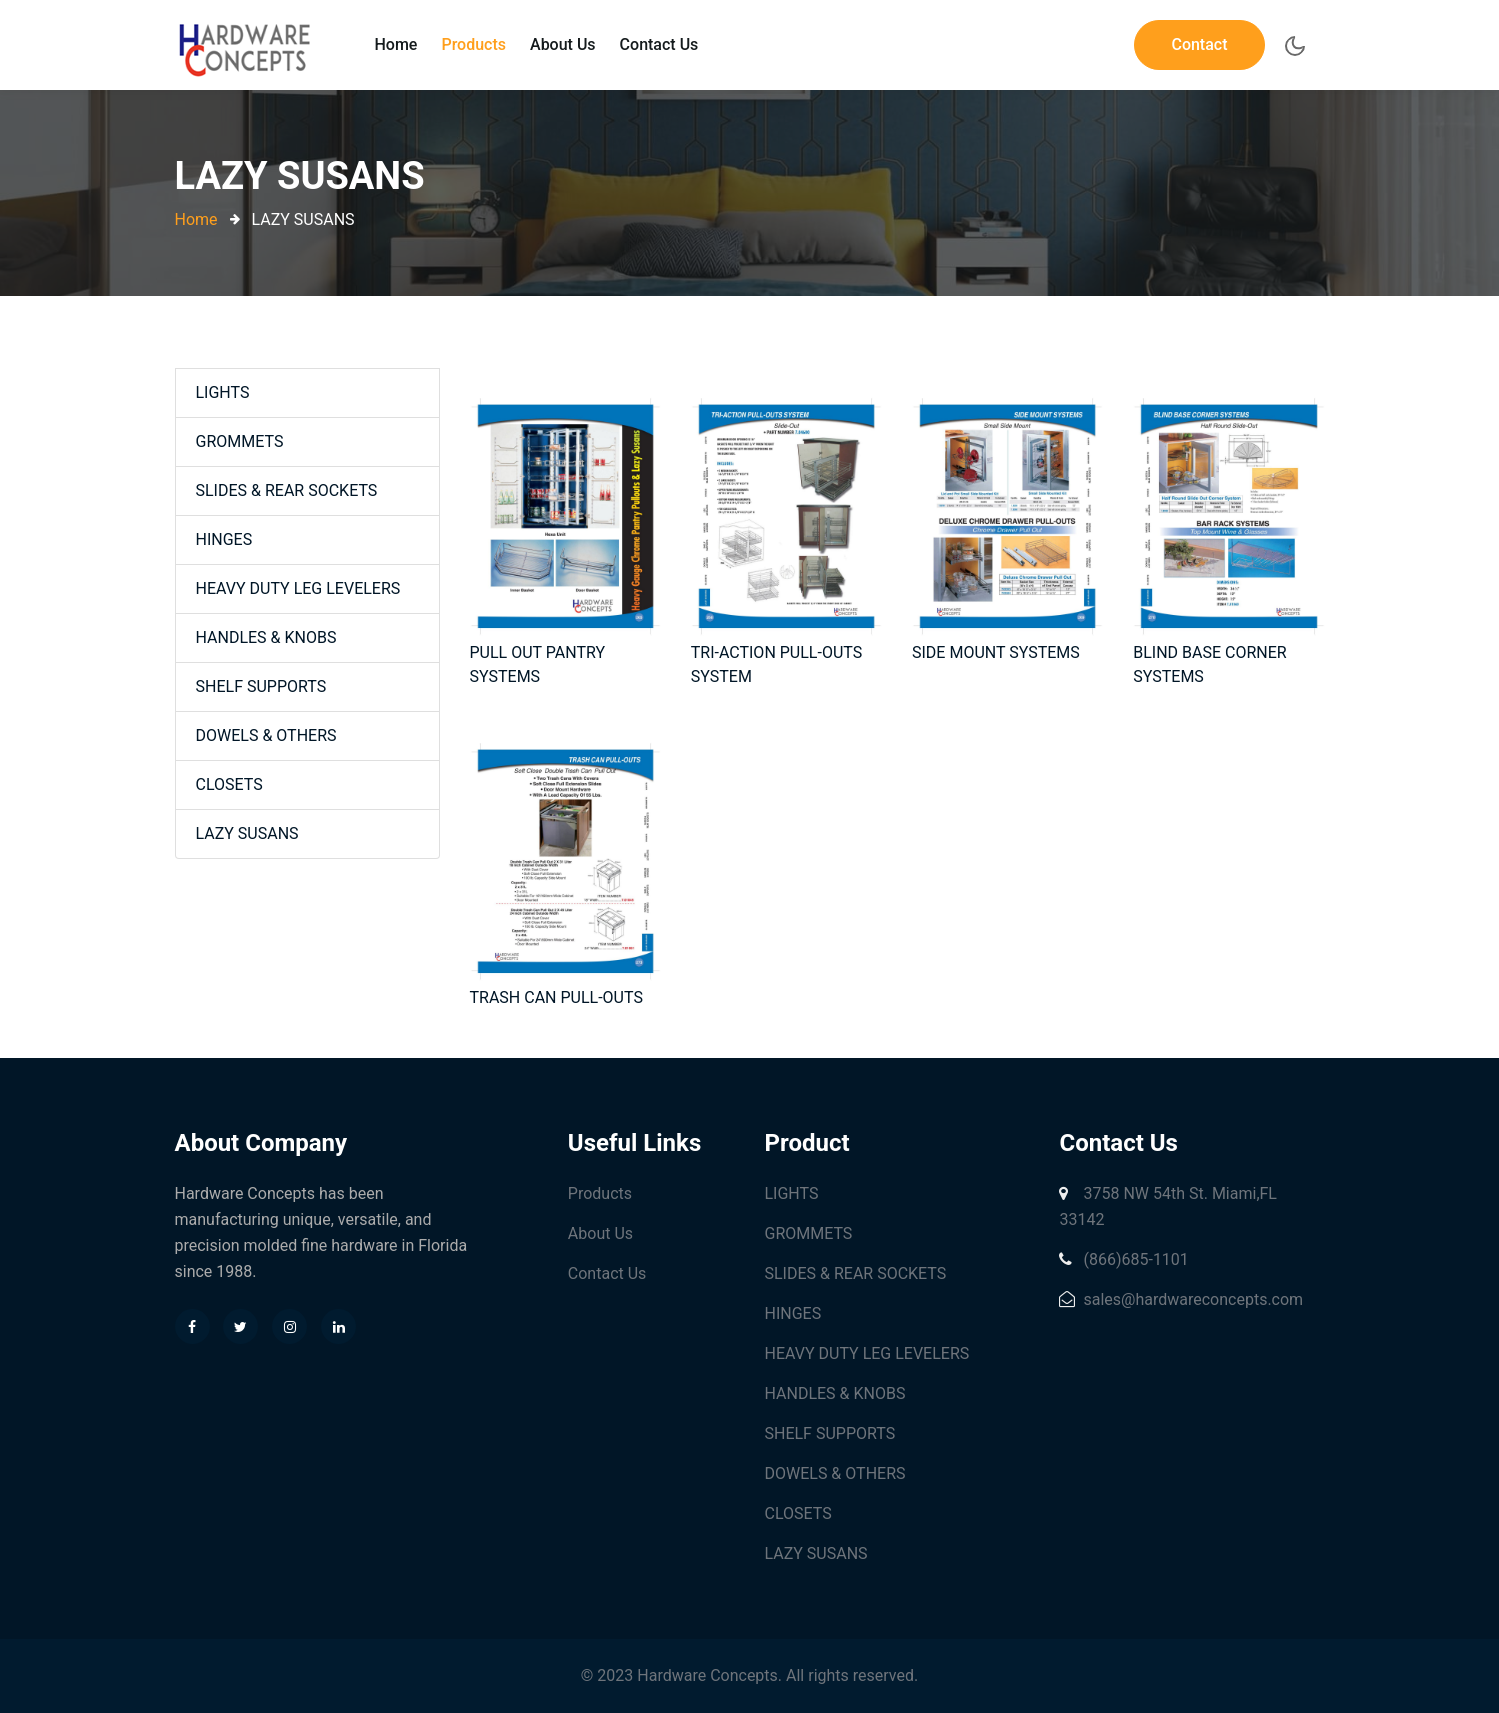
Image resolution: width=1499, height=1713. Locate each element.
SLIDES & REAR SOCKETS (287, 490)
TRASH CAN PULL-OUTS (556, 997)
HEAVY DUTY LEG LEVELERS (298, 588)
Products (473, 44)
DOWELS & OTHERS (266, 735)
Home (396, 44)
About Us (563, 44)
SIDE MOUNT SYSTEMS (996, 652)
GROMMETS (240, 441)
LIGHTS (223, 392)
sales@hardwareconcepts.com (1181, 1299)
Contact (1199, 44)
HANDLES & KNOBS (266, 637)
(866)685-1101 (1123, 1259)
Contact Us (659, 44)
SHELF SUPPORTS (261, 686)
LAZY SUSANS (247, 833)
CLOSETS (229, 784)
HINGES (224, 539)
